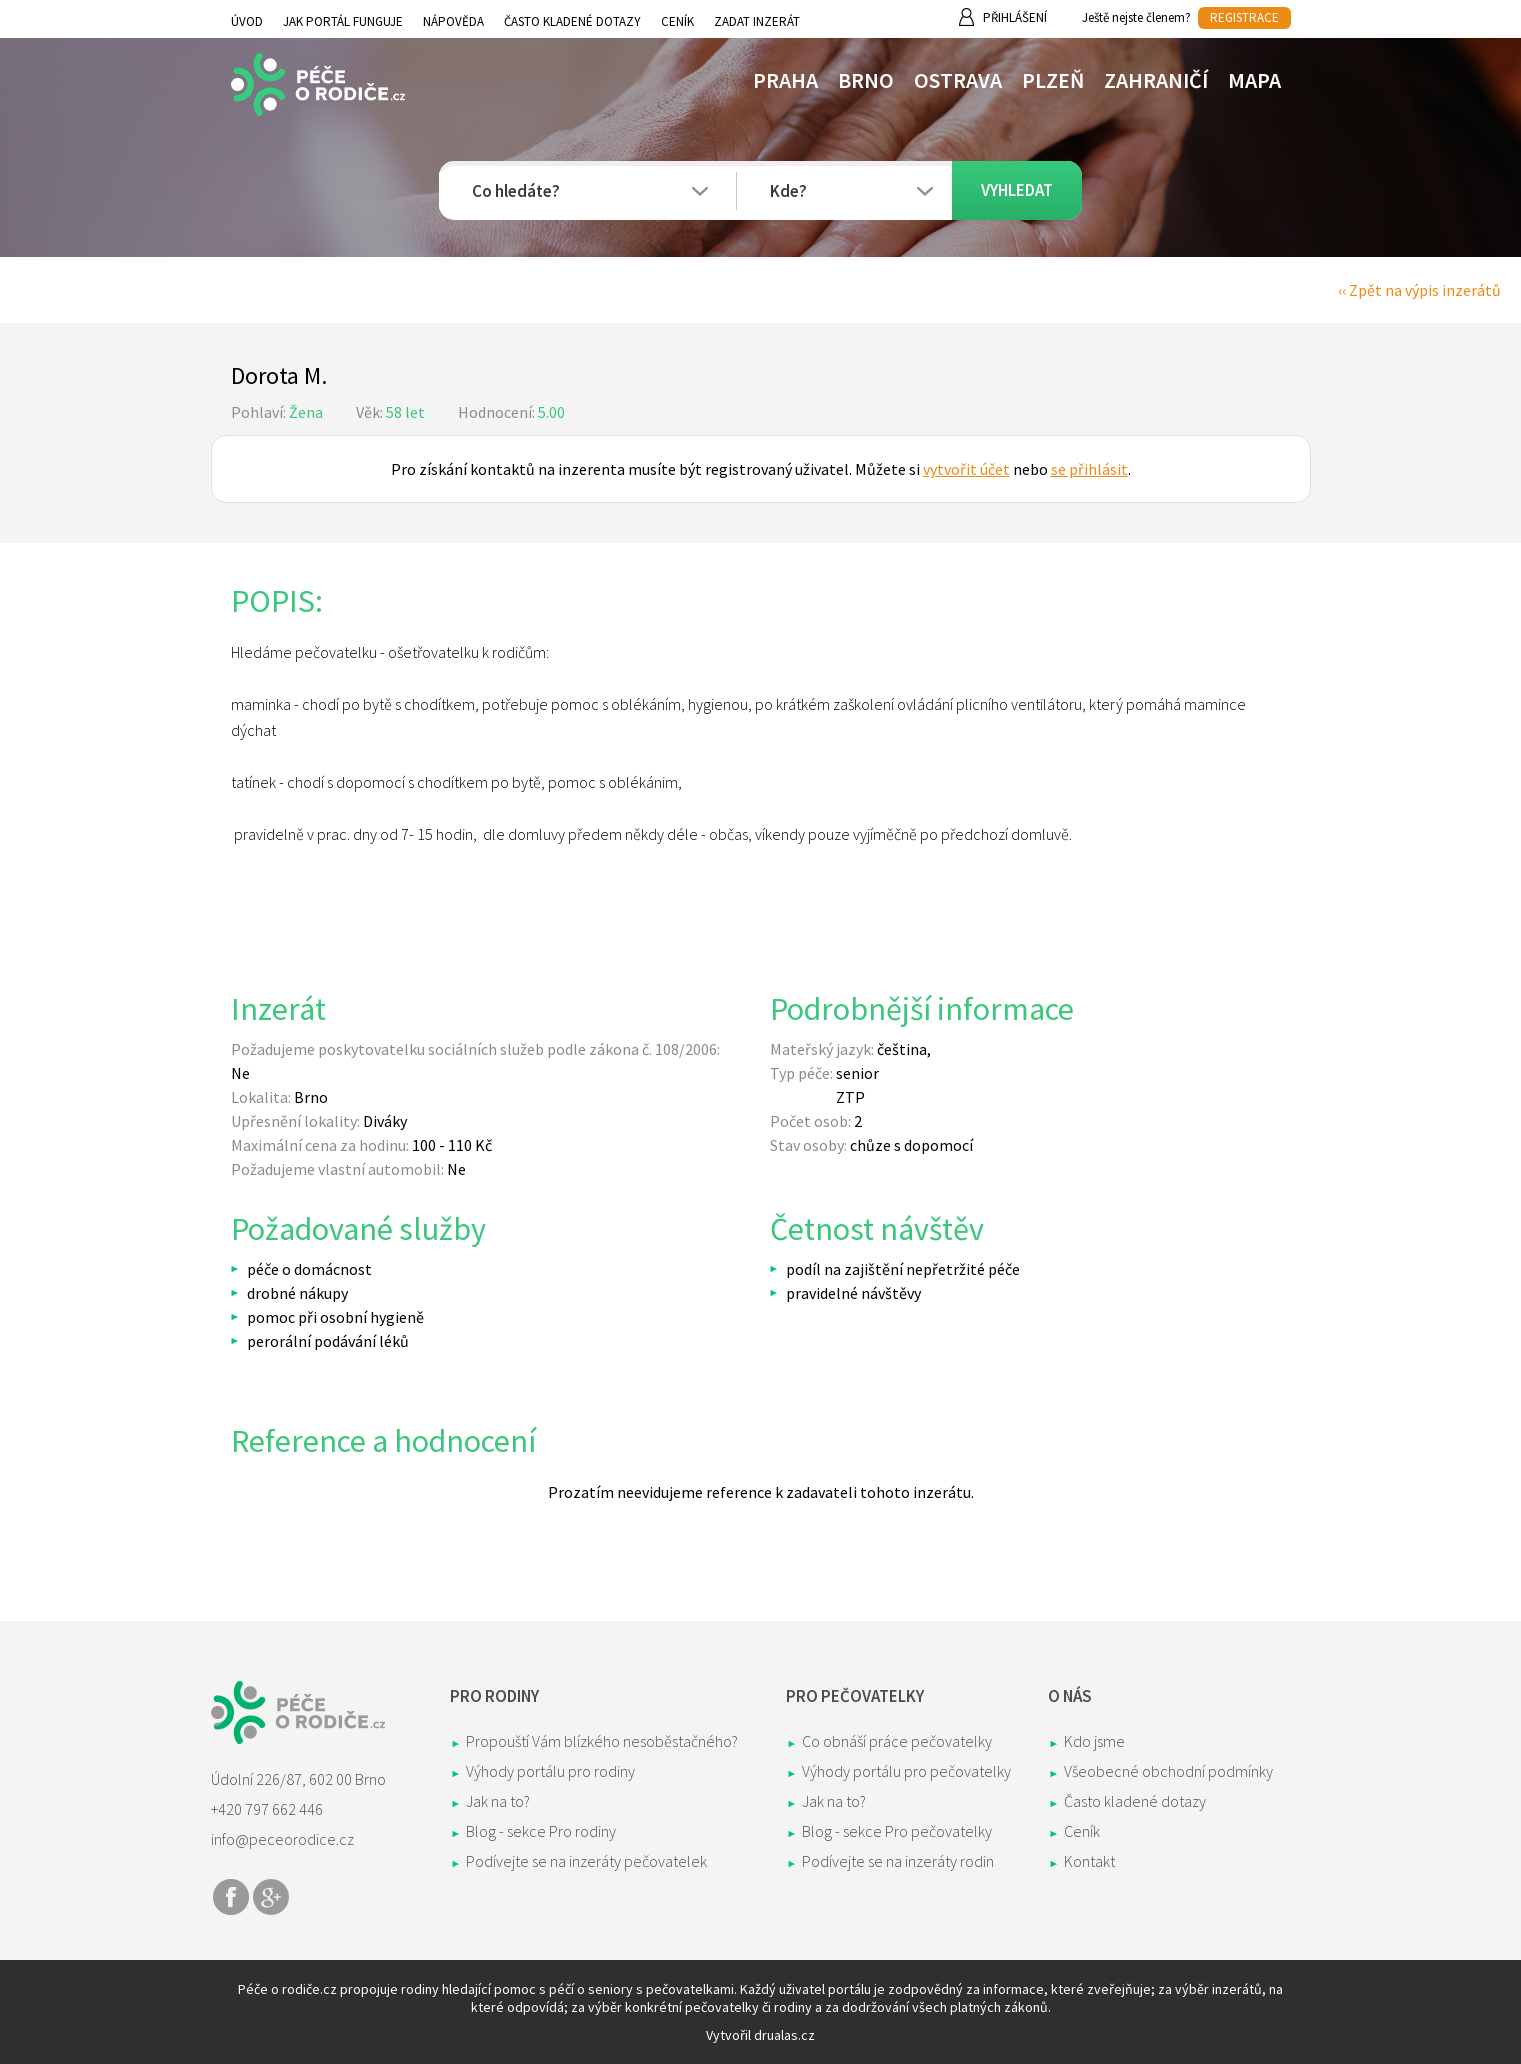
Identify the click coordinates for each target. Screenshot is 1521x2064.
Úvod (247, 21)
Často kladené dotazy (572, 21)
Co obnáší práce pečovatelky (897, 1741)
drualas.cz (784, 2035)
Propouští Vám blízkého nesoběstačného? (602, 1741)
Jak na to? (498, 1801)
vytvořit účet (966, 469)
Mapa (1254, 80)
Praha (785, 80)
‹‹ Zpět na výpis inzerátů (1419, 290)
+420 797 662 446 (267, 1809)
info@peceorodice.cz (282, 1839)
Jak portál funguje (343, 21)
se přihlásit (1089, 469)
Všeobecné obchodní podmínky (1168, 1771)
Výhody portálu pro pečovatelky (906, 1771)
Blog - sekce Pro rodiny (541, 1831)
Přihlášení (1015, 17)
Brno (866, 80)
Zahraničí (1156, 80)
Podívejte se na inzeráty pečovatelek (586, 1861)
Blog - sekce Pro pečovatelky (897, 1831)
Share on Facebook (231, 1897)
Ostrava (958, 80)
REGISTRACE (1244, 17)
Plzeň (1053, 80)
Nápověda (453, 21)
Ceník (677, 21)
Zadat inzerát (757, 21)
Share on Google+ (271, 1897)
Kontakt (1089, 1861)
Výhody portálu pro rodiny (550, 1771)
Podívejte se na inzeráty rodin (898, 1861)
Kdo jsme (1094, 1741)
